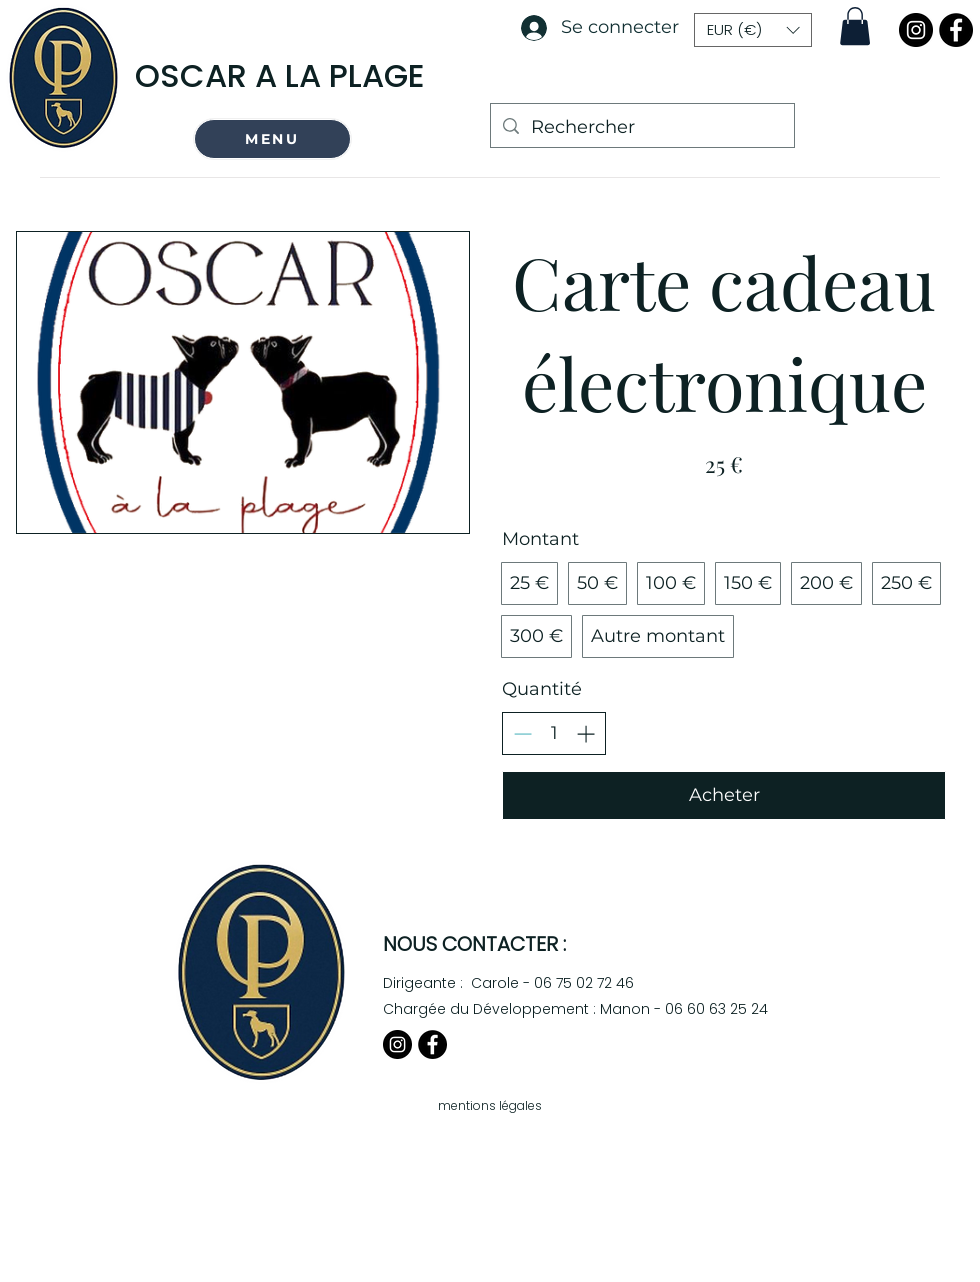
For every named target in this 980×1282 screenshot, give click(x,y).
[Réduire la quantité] (522, 733)
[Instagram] (916, 30)
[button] (272, 139)
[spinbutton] (554, 733)
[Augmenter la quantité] (585, 733)
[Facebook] (956, 30)
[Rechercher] (641, 128)
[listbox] (753, 30)
